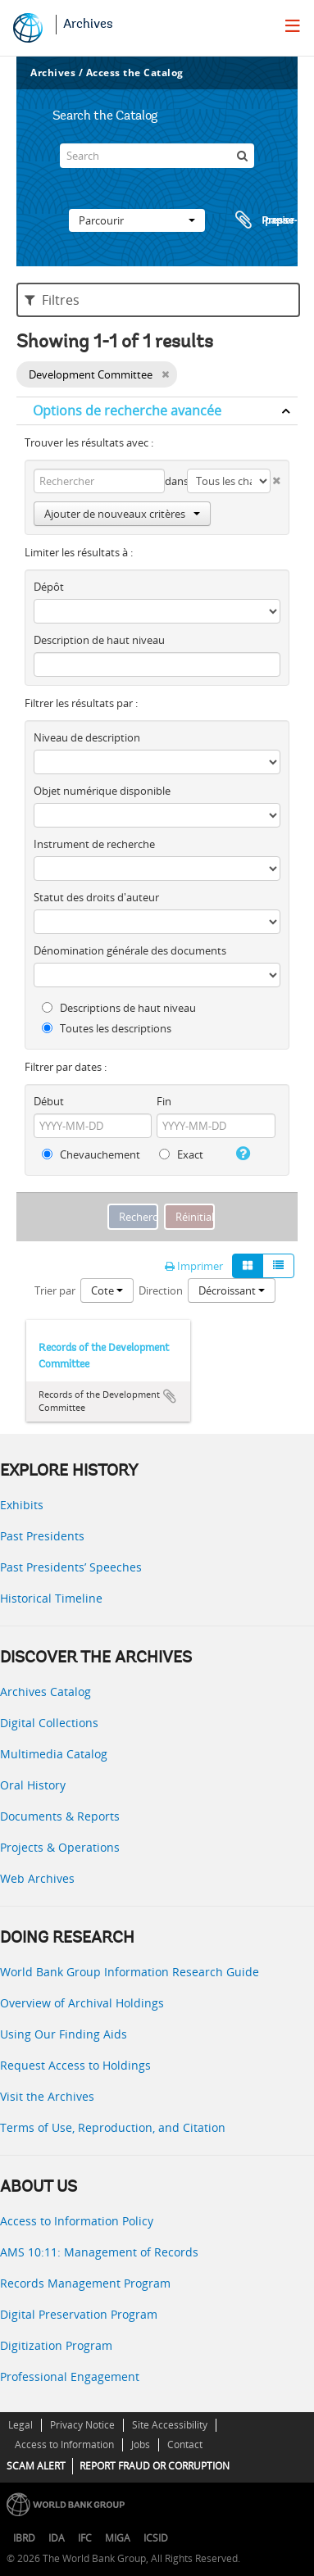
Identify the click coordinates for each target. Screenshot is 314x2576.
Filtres (52, 300)
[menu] (292, 25)
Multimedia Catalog (53, 1754)
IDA (56, 2538)
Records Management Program (85, 2283)
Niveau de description (87, 737)
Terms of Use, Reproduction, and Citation (112, 2127)
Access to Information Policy (76, 2221)
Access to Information (64, 2444)
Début (49, 1101)
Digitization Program (56, 2345)
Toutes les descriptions (106, 1028)
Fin (164, 1101)
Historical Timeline (51, 1598)
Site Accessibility (169, 2425)
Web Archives (37, 1878)
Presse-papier (264, 220)
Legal (20, 2425)
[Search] (157, 155)
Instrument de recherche (94, 844)
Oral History (33, 1785)
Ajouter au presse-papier (170, 1396)
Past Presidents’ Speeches (71, 1567)
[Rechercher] (242, 155)
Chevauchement (91, 1154)
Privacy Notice (82, 2425)
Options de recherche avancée (127, 410)
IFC (85, 2538)
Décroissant (231, 1290)
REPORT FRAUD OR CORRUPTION (155, 2466)
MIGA (117, 2538)
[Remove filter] (165, 374)
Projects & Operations (60, 1847)
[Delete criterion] (275, 477)
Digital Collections (49, 1722)
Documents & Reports (60, 1816)
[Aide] (241, 1153)
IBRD (24, 2538)
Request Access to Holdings (75, 2065)
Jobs (140, 2444)
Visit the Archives (47, 2096)
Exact (181, 1154)
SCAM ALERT (36, 2466)
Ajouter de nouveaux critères (122, 513)
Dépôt (49, 586)
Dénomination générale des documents (130, 950)
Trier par (54, 1290)
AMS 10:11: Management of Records (99, 2252)
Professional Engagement (69, 2376)
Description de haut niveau (99, 640)
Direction (161, 1290)
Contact (185, 2444)
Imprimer (194, 1266)
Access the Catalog (135, 72)
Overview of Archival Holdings (82, 2003)
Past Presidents (42, 1536)
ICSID (155, 2538)
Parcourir (137, 220)
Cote (107, 1290)
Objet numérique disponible (102, 790)
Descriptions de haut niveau (119, 1007)
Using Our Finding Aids (63, 2034)
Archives (88, 24)
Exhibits (21, 1504)
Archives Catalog (45, 1691)
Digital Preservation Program (78, 2314)
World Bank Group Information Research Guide (129, 1972)
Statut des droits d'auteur (96, 897)
